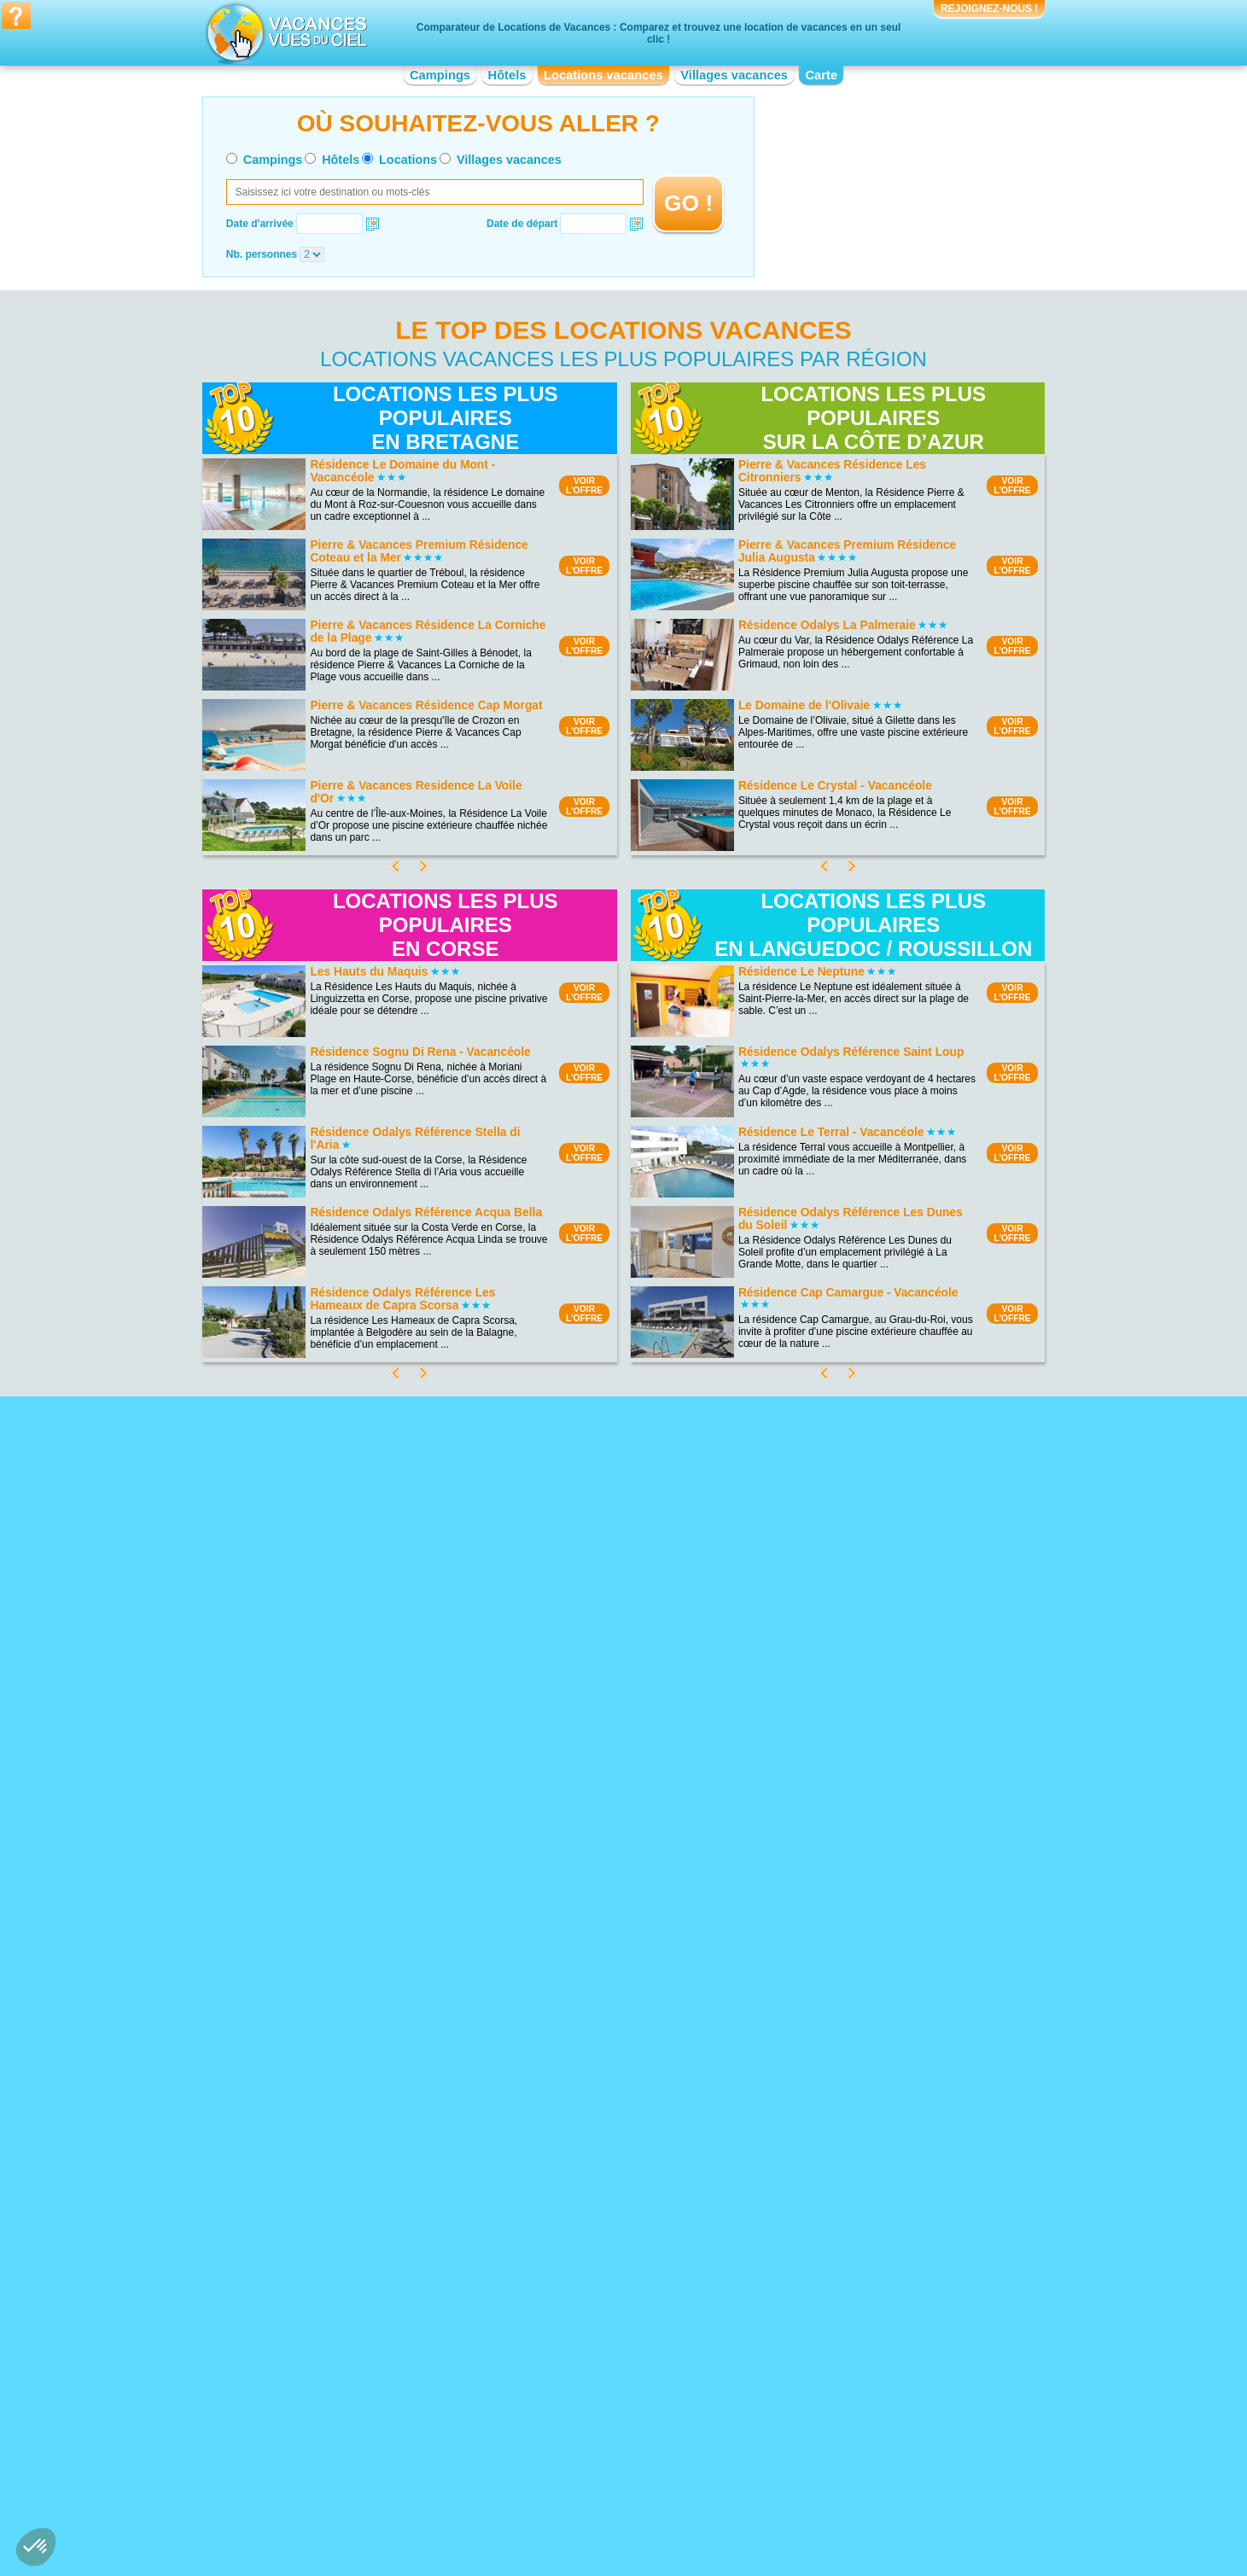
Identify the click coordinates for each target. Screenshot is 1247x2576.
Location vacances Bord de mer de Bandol (612, 2183)
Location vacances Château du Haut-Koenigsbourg (834, 2177)
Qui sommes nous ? (538, 2506)
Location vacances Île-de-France (590, 2421)
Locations (408, 159)
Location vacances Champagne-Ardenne (609, 2374)
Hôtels (507, 75)
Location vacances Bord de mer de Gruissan (617, 2267)
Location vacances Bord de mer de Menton (614, 2219)
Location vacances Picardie (812, 2421)
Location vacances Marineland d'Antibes (841, 2207)
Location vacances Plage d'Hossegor (367, 2200)
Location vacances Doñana (344, 2177)
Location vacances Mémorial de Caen (836, 2159)
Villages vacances (734, 75)
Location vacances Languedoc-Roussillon (610, 2433)
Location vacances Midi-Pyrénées (826, 2386)
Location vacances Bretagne (347, 2433)
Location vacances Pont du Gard (824, 2243)
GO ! (688, 203)
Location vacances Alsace (341, 2374)
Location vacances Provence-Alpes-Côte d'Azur (842, 2451)
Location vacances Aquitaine (347, 2386)
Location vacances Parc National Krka (369, 2141)
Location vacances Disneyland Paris (832, 2255)
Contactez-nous (634, 2506)
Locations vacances (603, 75)
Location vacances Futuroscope (822, 2231)
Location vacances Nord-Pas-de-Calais (839, 2398)
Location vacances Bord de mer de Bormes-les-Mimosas (616, 2201)
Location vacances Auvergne (348, 2398)
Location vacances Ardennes (348, 2224)
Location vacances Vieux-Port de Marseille (847, 2219)
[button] (35, 2546)
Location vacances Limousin (580, 2445)
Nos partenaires (718, 2506)
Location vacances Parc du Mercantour (371, 2165)
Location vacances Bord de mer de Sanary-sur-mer (623, 2153)
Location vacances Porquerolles (355, 2188)
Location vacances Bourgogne (351, 2421)
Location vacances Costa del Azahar (599, 2231)
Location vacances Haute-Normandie (600, 2410)
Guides (763, 2531)
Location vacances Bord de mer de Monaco (615, 2171)
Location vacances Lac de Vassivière (367, 2212)
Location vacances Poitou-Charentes (834, 2433)
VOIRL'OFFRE (584, 485)
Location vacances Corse (574, 2386)
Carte (821, 75)
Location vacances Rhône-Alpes (823, 2469)
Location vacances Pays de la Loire (831, 2410)
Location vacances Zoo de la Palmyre (835, 2195)
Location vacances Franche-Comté (595, 2398)
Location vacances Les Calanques (361, 2129)
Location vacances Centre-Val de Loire (370, 2445)
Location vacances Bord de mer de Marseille (617, 2243)
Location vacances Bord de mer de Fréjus (611, 2255)
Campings (440, 75)
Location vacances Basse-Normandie (367, 2410)
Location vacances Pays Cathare (825, 2147)
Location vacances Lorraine (813, 2374)
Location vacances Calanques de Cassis (375, 2153)
